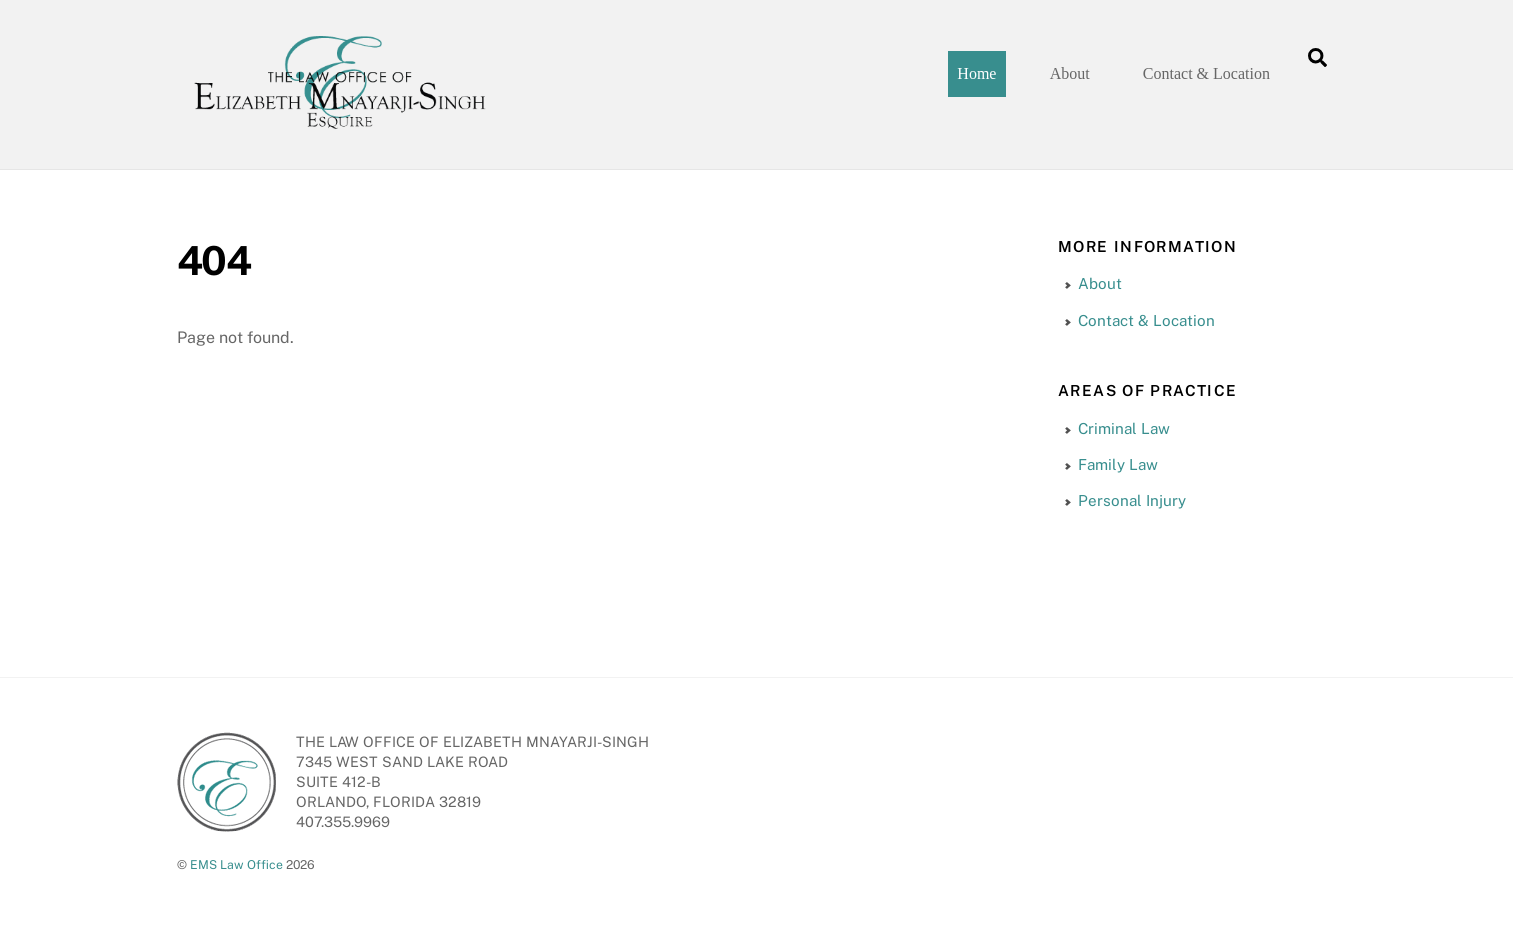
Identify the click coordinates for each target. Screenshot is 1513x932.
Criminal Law (1124, 427)
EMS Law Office (236, 864)
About (1070, 73)
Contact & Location (1206, 73)
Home (976, 73)
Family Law (1118, 464)
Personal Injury (1132, 500)
